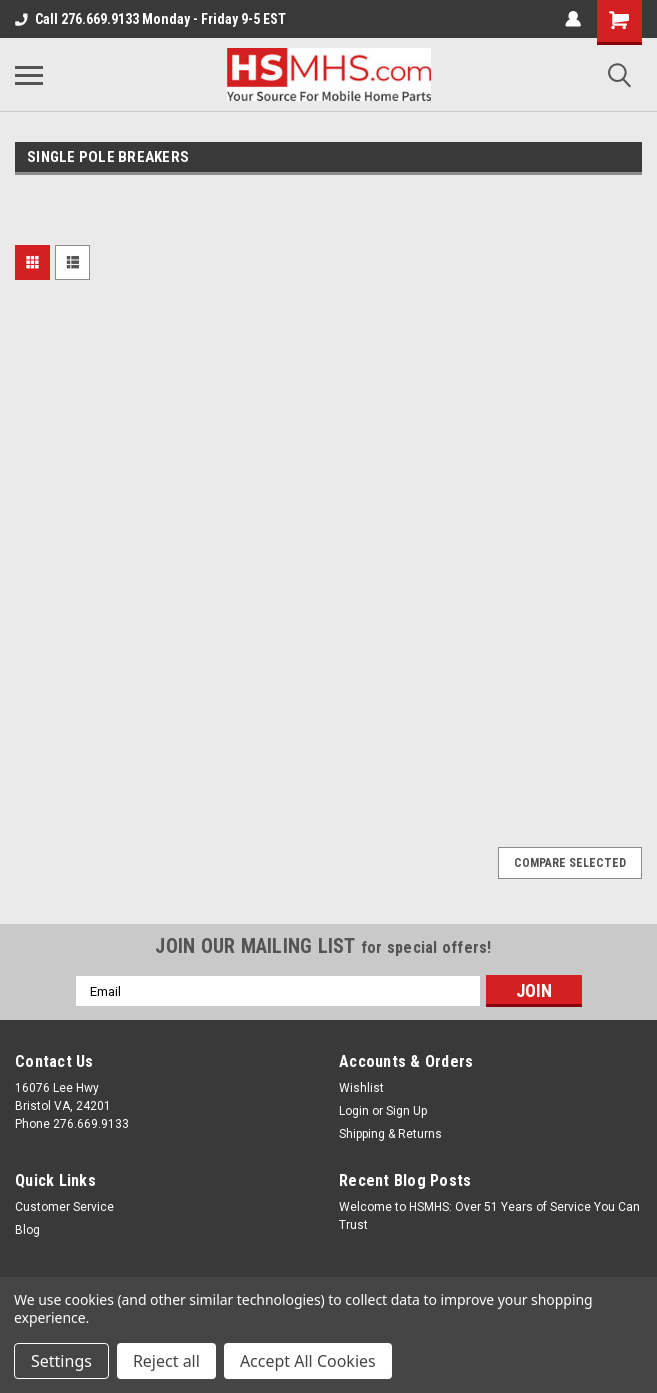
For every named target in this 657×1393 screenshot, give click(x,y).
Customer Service (64, 1207)
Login (354, 1111)
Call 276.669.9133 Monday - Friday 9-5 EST (150, 19)
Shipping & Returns (390, 1134)
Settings (61, 1361)
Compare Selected (570, 863)
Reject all (166, 1361)
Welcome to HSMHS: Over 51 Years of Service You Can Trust (489, 1216)
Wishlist (361, 1088)
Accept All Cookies (308, 1361)
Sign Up (406, 1111)
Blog (27, 1230)
